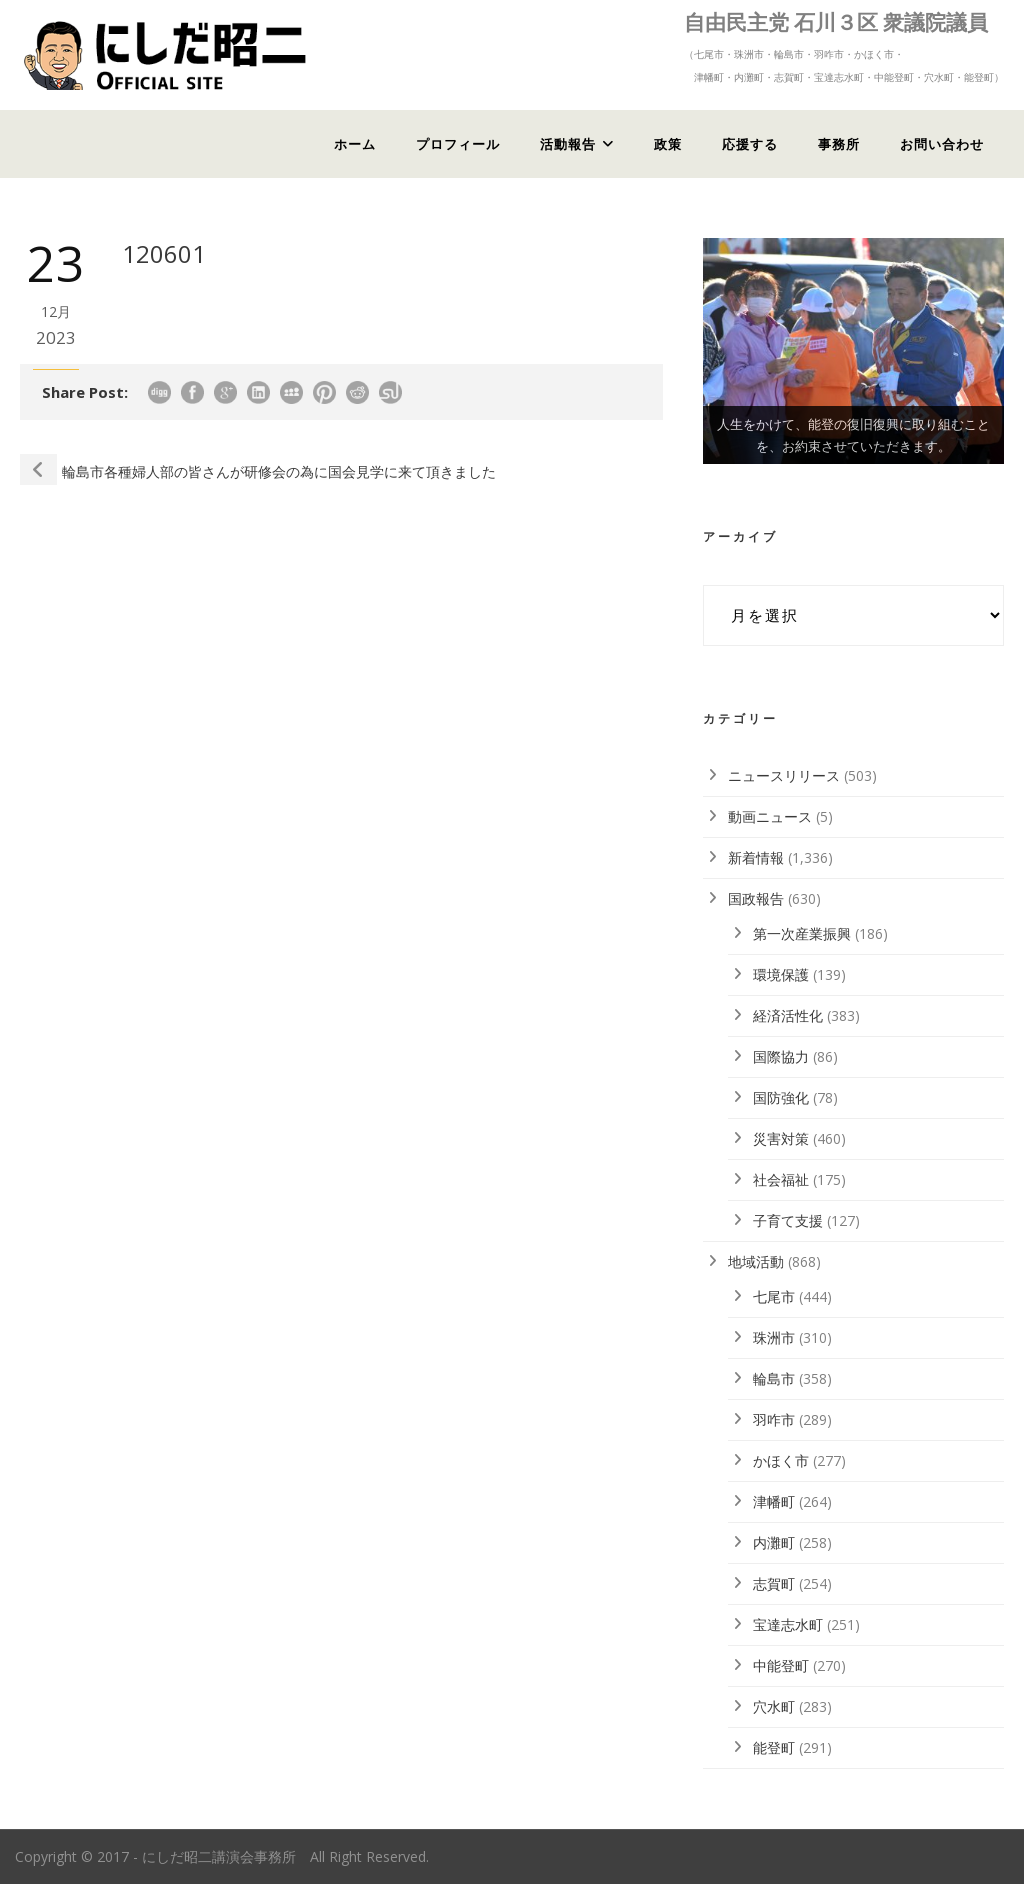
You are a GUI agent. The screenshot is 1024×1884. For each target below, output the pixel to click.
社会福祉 (781, 1179)
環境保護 (781, 974)
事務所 (839, 144)
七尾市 (774, 1296)
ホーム (355, 144)
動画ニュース (770, 816)
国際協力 (781, 1056)
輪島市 (774, 1378)
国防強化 (781, 1097)
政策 (668, 144)
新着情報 (756, 857)
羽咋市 (774, 1419)
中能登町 (781, 1665)
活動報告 (568, 144)
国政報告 (756, 898)
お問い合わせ (942, 144)
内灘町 (774, 1542)
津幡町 (774, 1501)
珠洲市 (774, 1337)
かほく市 (781, 1460)
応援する (750, 144)
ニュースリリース (784, 775)
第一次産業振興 (802, 933)
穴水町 (774, 1706)
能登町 (774, 1747)
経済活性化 (788, 1015)
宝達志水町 (788, 1624)
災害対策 (781, 1138)
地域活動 (756, 1261)
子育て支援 (788, 1220)
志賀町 (774, 1583)
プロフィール (458, 144)
